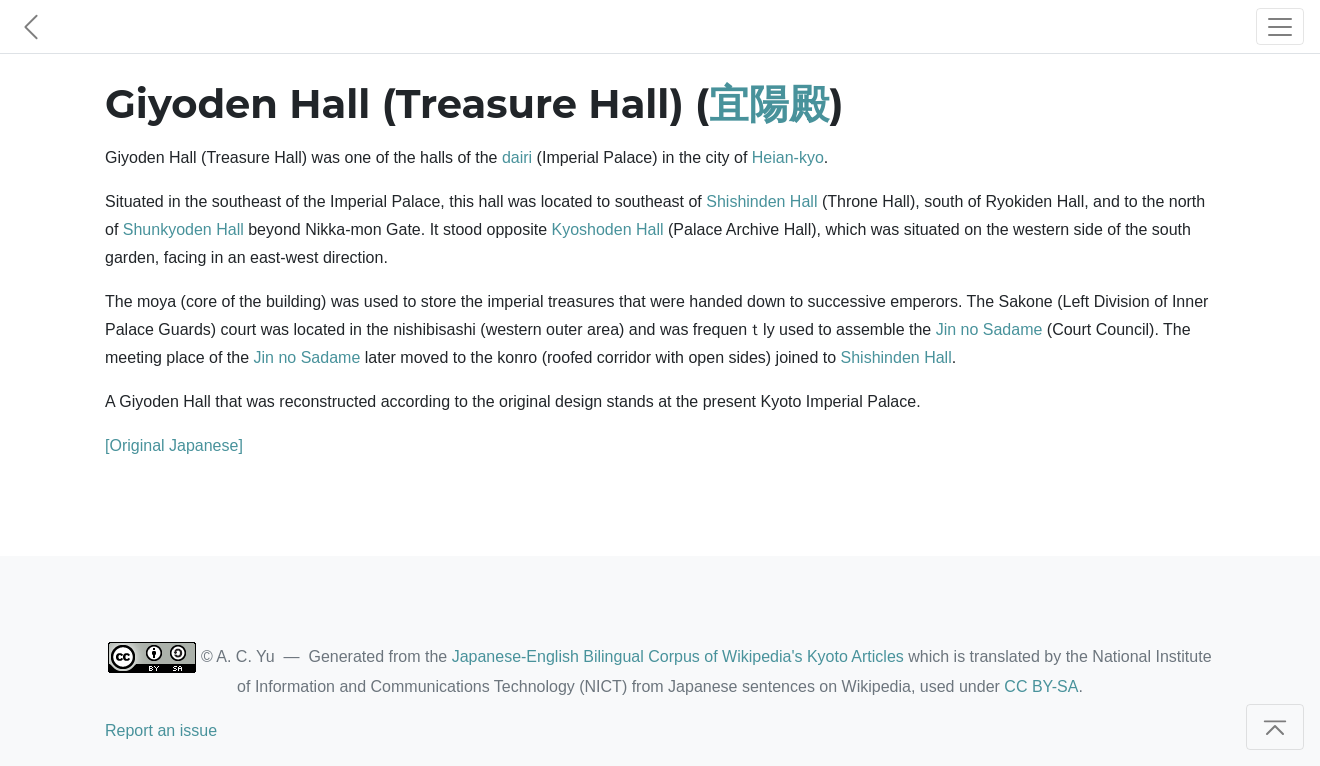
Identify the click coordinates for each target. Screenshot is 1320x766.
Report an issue (161, 730)
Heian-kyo (788, 157)
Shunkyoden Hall (183, 229)
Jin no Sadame (989, 329)
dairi (517, 157)
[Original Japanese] (174, 445)
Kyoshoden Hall (608, 229)
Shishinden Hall (761, 201)
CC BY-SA (1041, 686)
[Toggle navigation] (1280, 26)
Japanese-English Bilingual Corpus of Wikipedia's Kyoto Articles (678, 656)
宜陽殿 (769, 103)
